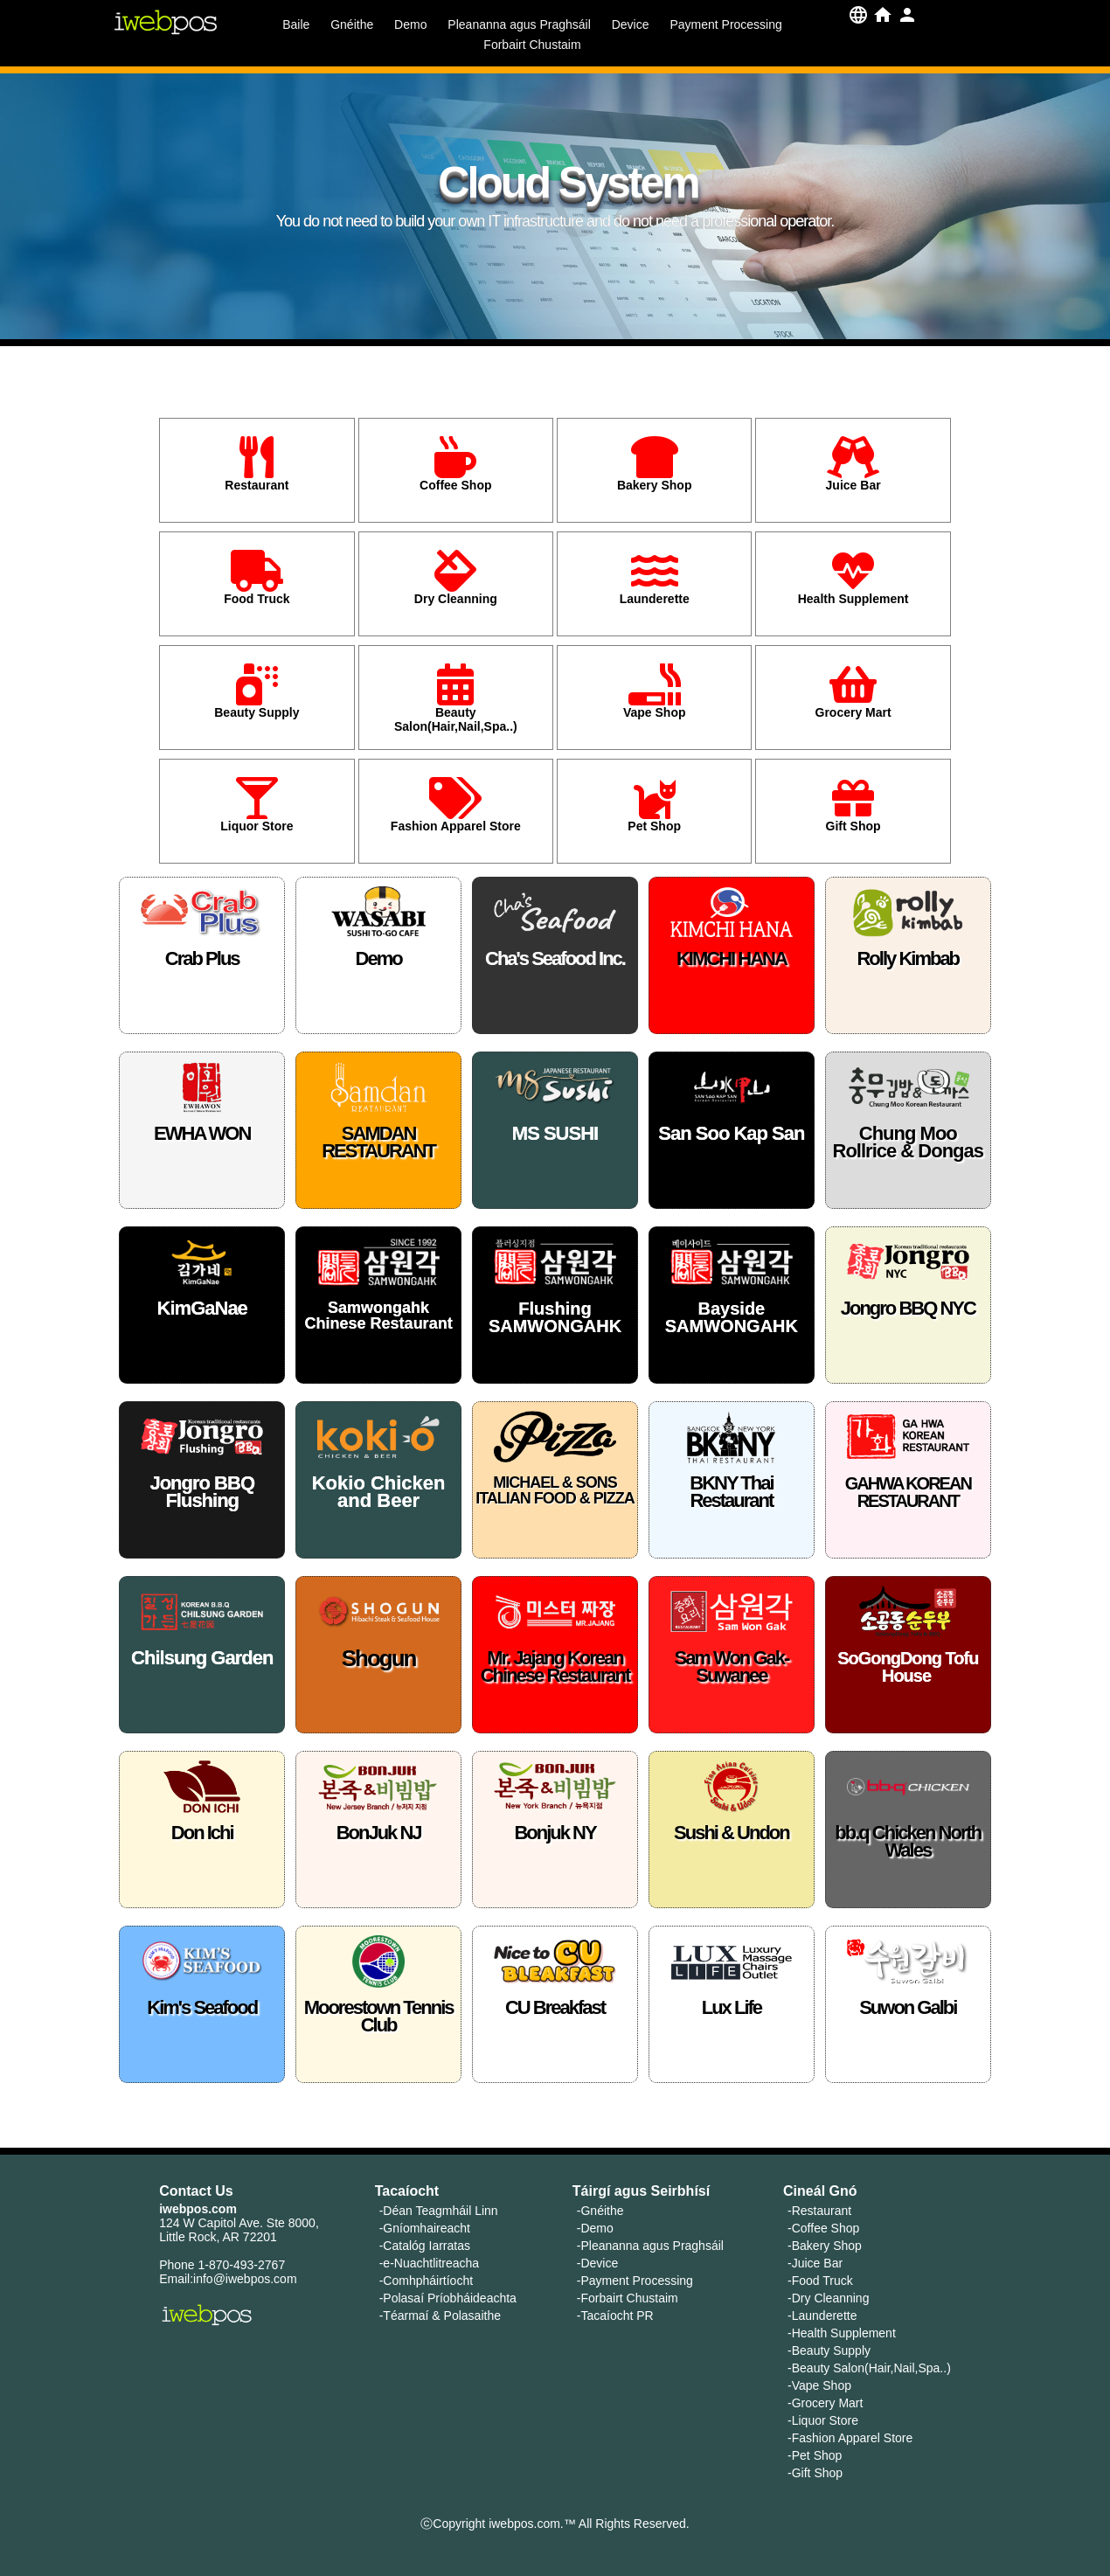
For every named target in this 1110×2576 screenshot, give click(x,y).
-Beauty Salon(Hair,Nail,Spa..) (869, 2368)
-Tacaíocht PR (615, 2316)
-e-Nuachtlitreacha (429, 2263)
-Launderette (822, 2316)
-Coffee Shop (823, 2228)
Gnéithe (351, 24)
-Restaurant (819, 2211)
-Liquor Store (822, 2420)
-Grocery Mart (825, 2403)
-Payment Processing (635, 2281)
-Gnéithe (600, 2211)
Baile (295, 24)
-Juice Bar (815, 2263)
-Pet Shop (814, 2455)
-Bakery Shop (824, 2246)
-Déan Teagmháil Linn (438, 2211)
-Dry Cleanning (828, 2298)
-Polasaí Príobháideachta (448, 2298)
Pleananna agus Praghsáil (518, 24)
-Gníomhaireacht (424, 2228)
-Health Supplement (841, 2333)
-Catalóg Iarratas (424, 2246)
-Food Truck (820, 2281)
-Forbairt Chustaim (627, 2298)
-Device (597, 2263)
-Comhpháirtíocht (426, 2281)
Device (630, 24)
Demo (410, 24)
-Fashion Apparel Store (849, 2438)
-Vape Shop (819, 2385)
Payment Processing (725, 24)
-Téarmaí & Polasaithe (440, 2316)
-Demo (595, 2228)
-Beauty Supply (829, 2350)
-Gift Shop (815, 2473)
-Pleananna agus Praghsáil (650, 2246)
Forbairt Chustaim (531, 45)
